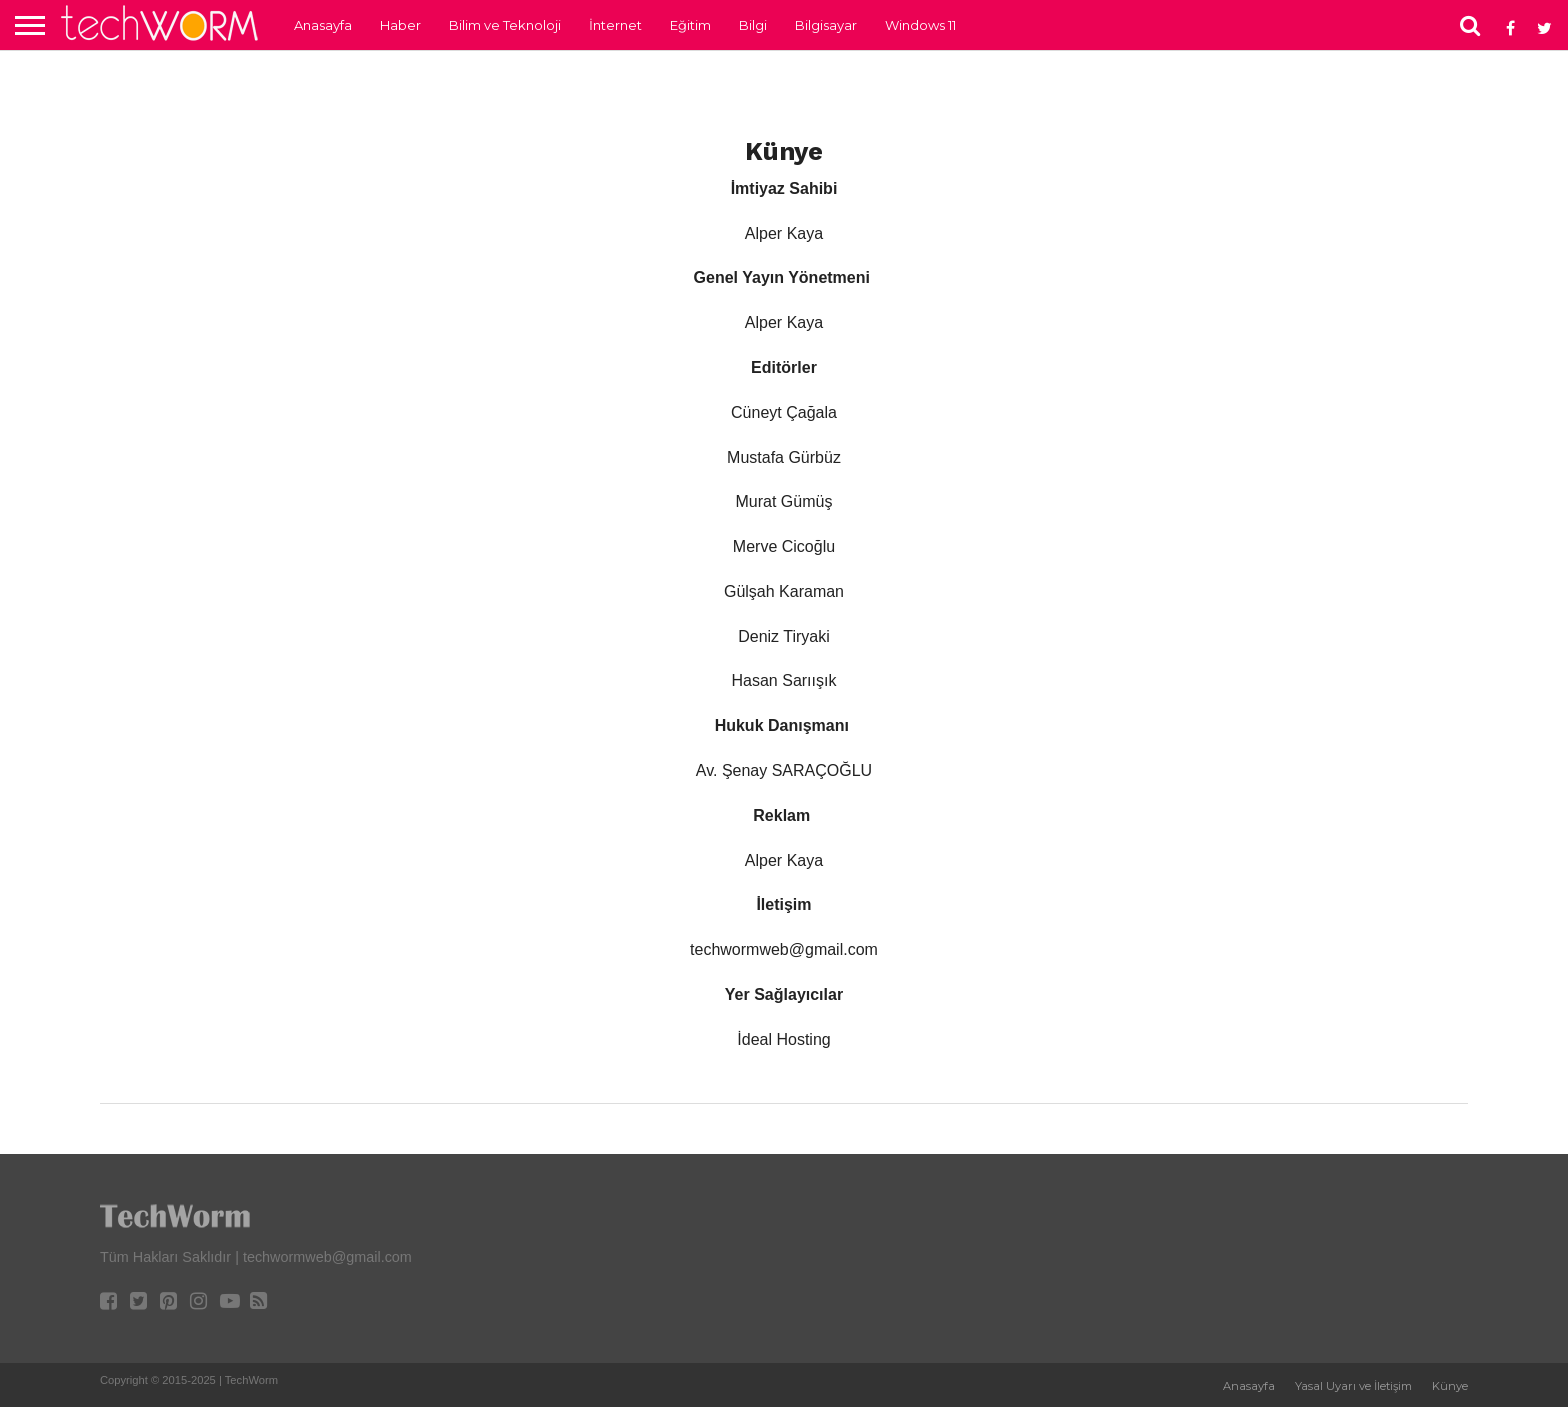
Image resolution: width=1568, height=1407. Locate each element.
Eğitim (690, 25)
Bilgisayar (826, 25)
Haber (400, 25)
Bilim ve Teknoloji (505, 25)
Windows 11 (920, 25)
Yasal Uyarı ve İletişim (1353, 1386)
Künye (1450, 1386)
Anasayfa (323, 25)
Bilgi (753, 25)
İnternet (615, 25)
